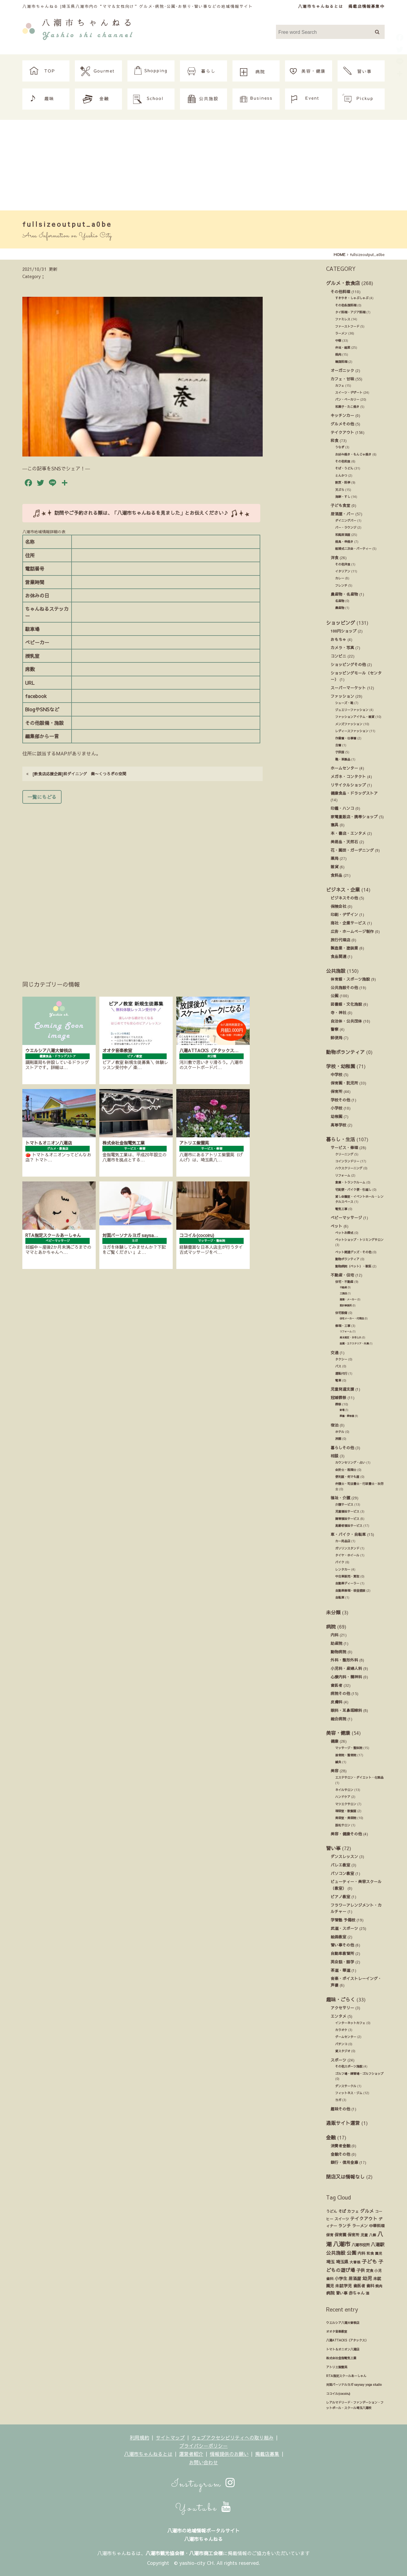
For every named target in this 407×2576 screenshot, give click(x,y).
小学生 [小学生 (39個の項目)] (341, 2278)
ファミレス (342, 319)
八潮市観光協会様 (165, 2553)
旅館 (338, 1439)
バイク (339, 1562)
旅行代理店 (340, 939)
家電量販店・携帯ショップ (354, 816)
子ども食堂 (340, 505)
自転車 (339, 1597)
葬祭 (338, 1404)
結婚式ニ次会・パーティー (353, 548)
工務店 (343, 1293)
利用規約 (139, 2437)
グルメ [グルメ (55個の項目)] (367, 2211)
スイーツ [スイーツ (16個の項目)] (342, 2218)
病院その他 (340, 1693)
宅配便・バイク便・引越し (353, 1189)
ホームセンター (344, 768)
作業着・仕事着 (345, 738)
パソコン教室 (342, 1873)
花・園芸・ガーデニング (352, 850)
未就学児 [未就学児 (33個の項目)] (343, 2286)
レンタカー (342, 1569)
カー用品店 (342, 1541)
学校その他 (340, 1099)
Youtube (203, 2508)
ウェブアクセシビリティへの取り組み (232, 2437)
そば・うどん (344, 468)
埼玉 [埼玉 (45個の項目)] (330, 2262)
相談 (334, 1455)
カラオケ (341, 2030)
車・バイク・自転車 (348, 1534)
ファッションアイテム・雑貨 (354, 717)
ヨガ (338, 2100)
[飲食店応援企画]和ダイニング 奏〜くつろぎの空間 (76, 773)
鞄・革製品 (342, 759)
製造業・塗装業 (344, 947)
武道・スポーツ (344, 1928)
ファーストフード (347, 326)
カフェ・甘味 (342, 378)
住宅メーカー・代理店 (352, 1318)
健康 (334, 1741)
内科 (334, 1634)
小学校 (336, 1107)
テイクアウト (342, 432)
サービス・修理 (344, 1147)
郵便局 (336, 1037)
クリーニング (344, 1154)
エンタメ (338, 2016)
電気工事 (341, 1209)
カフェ (339, 385)
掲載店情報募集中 (366, 6)
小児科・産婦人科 (346, 1668)
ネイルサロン (344, 1790)
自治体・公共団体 (346, 1021)
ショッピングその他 (348, 664)
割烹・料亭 (342, 482)
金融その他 (340, 2154)
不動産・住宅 (342, 1274)
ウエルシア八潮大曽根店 (342, 2323)
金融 (331, 2137)
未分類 (333, 1612)
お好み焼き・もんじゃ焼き (353, 454)
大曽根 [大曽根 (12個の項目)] (355, 2262)
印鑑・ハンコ (342, 808)
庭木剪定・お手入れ (350, 1337)
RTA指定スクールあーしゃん (346, 2376)
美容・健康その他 (346, 1833)
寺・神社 (338, 1012)
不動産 (343, 1287)
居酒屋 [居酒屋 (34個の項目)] (354, 2278)
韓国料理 (341, 362)
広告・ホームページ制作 (352, 931)
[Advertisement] (203, 165)
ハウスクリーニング (348, 1168)
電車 (338, 1380)
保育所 (336, 1091)
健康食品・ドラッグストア (354, 793)
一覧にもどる (41, 796)
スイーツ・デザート (348, 392)
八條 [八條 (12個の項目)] (372, 2234)
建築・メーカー (348, 1299)
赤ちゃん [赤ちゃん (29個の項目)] (356, 2293)
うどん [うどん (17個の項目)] (331, 2211)
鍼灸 (338, 1762)
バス (338, 1366)
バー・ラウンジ (345, 527)
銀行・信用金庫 (344, 2162)
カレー (339, 578)
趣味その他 (340, 2108)
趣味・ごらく (340, 1999)
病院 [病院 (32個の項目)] (330, 2293)
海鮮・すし (342, 497)
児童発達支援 (342, 1389)
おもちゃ (338, 639)
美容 (334, 1770)
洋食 (334, 557)
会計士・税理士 (345, 1470)
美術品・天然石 (344, 841)
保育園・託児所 (344, 1082)
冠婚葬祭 (338, 1397)
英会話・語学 (342, 1961)
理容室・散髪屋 (345, 1811)
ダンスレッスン (344, 1856)
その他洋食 (342, 564)
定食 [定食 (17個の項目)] (369, 2270)
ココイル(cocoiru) (338, 2394)
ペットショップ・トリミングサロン (359, 1240)
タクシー (341, 1359)
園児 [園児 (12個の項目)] (378, 2253)
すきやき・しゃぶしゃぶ (351, 298)
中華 (338, 340)
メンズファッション (348, 724)
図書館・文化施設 (346, 1004)
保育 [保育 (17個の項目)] (329, 2234)
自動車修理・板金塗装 (350, 1590)
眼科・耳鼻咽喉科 (346, 1710)
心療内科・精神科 (346, 1676)
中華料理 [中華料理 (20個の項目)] (377, 2225)
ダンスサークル (345, 2086)
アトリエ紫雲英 (336, 2367)
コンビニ (338, 655)
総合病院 (338, 1718)
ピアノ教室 (340, 1896)
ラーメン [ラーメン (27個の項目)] (360, 2225)
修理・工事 (342, 1326)
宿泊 (334, 1424)
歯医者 (336, 1685)
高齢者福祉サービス (348, 1525)
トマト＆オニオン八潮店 (342, 2349)
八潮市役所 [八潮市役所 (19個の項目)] (360, 2244)
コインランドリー (347, 1161)
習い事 (333, 1848)
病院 (331, 1626)
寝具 (334, 824)
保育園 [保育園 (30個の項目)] (340, 2235)
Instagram (203, 2484)
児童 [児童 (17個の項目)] (364, 2234)
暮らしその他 (342, 1447)
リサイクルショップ (348, 784)
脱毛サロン (342, 1825)
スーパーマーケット (348, 687)
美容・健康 (338, 1732)
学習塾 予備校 (343, 1919)
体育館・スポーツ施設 (350, 979)
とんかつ (341, 475)
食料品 (336, 875)
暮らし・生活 (340, 1139)
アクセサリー (342, 2007)
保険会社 (338, 906)
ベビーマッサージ (346, 1217)
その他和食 (342, 461)
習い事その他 (342, 1944)
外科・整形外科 (344, 1659)
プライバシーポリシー (203, 2445)
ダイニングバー (345, 520)
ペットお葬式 (344, 1233)
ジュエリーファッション (351, 710)
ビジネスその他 (344, 897)
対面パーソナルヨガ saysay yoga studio (354, 2384)
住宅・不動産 (344, 1282)
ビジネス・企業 (343, 889)
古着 (338, 745)
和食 (334, 440)
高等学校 (338, 1124)
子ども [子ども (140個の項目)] (369, 2261)
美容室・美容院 (345, 1818)
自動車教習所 (342, 1953)
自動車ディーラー (347, 1583)
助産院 (336, 1643)
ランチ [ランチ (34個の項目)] (344, 2225)
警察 (334, 1029)
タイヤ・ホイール (347, 1555)
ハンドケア (342, 1797)
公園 (334, 995)
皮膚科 (336, 1701)
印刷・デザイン (344, 914)
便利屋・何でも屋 (347, 1477)
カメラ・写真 (342, 647)
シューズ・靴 (344, 703)
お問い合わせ (203, 2462)
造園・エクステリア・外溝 (354, 1343)
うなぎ (339, 447)
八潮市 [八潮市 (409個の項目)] (341, 2244)
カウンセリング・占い (350, 1462)
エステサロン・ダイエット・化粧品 (359, 1777)
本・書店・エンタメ (348, 833)
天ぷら (339, 490)
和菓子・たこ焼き (347, 407)
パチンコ (341, 2044)
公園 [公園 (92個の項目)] (351, 2252)
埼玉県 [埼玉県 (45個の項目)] (342, 2262)
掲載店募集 (267, 2453)
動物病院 (338, 1651)
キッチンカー (342, 415)
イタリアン (342, 571)
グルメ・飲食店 (343, 283)
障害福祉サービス (347, 1519)
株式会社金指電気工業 (341, 2358)
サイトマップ (170, 2437)
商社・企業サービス (348, 922)
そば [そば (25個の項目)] (342, 2211)
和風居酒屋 (342, 535)
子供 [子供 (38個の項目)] (360, 2270)
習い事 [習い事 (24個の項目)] (342, 2293)
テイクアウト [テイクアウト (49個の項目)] (363, 2219)
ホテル (339, 1432)
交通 (334, 1352)
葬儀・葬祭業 (347, 1416)
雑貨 (334, 866)
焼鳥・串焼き (344, 542)
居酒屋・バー (342, 513)
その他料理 (340, 291)
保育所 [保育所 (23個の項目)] (353, 2235)
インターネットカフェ (350, 2023)
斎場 (342, 1409)
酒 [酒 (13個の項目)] (367, 2293)
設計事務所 (346, 1305)
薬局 (334, 858)
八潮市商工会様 (206, 2553)
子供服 (339, 752)
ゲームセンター (345, 2037)
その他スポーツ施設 (348, 2066)
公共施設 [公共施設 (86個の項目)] (335, 2253)
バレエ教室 (340, 1864)
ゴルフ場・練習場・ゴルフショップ (359, 2073)
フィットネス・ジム (348, 2093)
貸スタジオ (342, 2051)
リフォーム (342, 1175)
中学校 (336, 1074)
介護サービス (344, 1504)
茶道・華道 (340, 1970)
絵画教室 (338, 1936)
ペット (336, 1226)
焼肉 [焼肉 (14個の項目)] (379, 2285)
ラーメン (341, 333)
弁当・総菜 (342, 347)
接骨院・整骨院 (345, 1755)
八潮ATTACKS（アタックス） (347, 2340)
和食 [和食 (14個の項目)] (370, 2253)
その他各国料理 (345, 305)
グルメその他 (342, 423)
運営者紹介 (191, 2453)
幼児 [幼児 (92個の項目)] (367, 2278)
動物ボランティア (345, 1052)
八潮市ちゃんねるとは (320, 6)
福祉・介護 (340, 1497)
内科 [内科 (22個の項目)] (361, 2253)
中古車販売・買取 (347, 1576)
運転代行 (341, 1373)
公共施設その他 (344, 987)
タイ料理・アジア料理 (350, 312)
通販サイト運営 (343, 2122)
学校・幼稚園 (340, 1066)
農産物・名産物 (344, 594)
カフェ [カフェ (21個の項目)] (353, 2211)
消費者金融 (340, 2145)
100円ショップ (344, 630)
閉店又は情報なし (345, 2176)
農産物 (339, 608)
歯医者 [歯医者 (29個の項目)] (359, 2286)
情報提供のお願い (229, 2453)
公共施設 (335, 970)
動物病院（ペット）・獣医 (353, 1266)
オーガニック (342, 370)
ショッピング (340, 622)
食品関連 (338, 956)
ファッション (342, 696)
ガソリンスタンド (347, 1548)
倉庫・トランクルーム (350, 1182)
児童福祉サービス (347, 1511)
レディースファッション (351, 731)
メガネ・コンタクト (348, 776)
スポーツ (338, 2059)
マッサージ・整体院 (348, 1748)
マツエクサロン (345, 1804)
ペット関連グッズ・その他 (353, 1252)
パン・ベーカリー (347, 399)
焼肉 (338, 354)
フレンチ (341, 585)
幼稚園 (336, 1116)
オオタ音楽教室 (336, 2331)
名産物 (339, 601)
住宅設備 (341, 1313)
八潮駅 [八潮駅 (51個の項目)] (377, 2244)
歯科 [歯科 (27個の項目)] (370, 2286)
